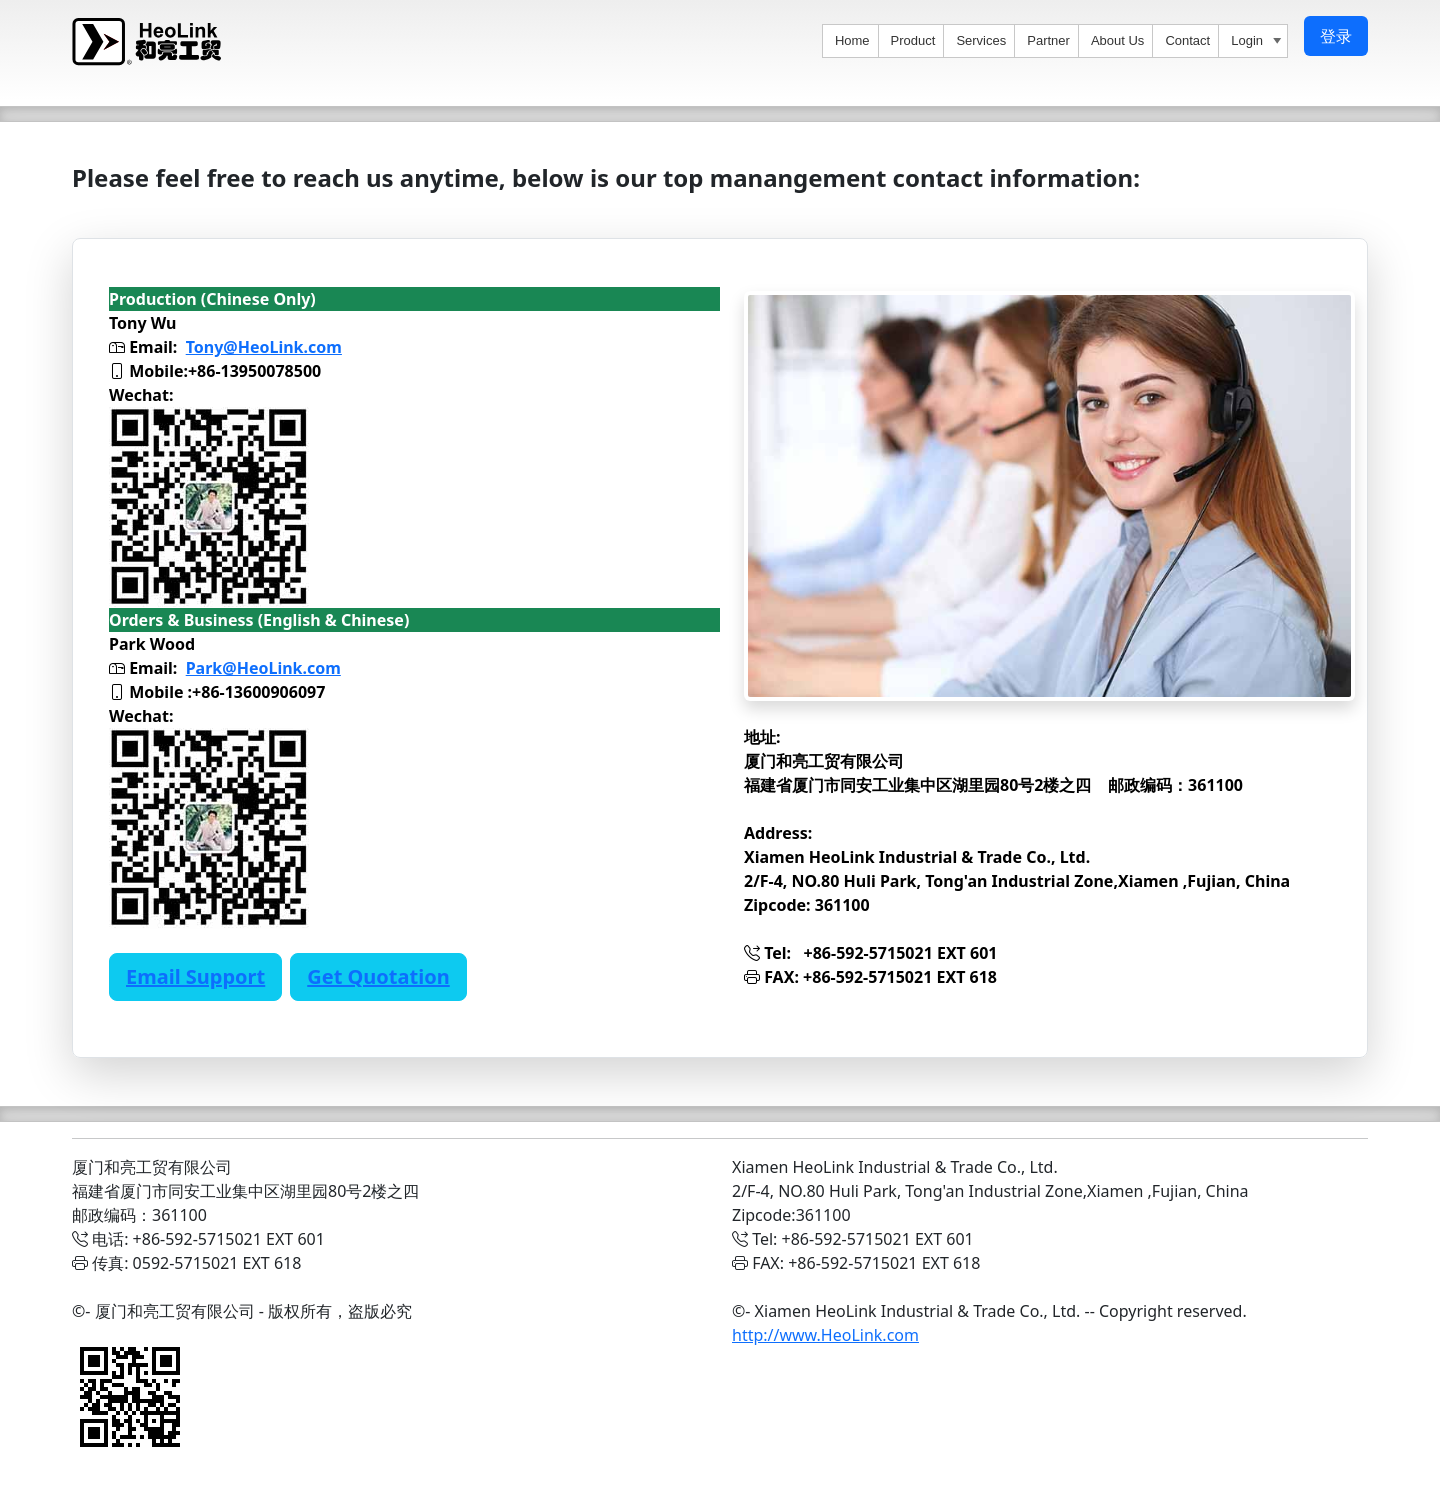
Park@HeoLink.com (263, 668)
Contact (1187, 40)
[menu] (1055, 41)
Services (981, 40)
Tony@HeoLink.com (264, 347)
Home (852, 40)
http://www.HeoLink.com (825, 1335)
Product (913, 40)
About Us (1117, 40)
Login (1259, 42)
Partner (1048, 40)
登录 (1336, 36)
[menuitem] (851, 41)
